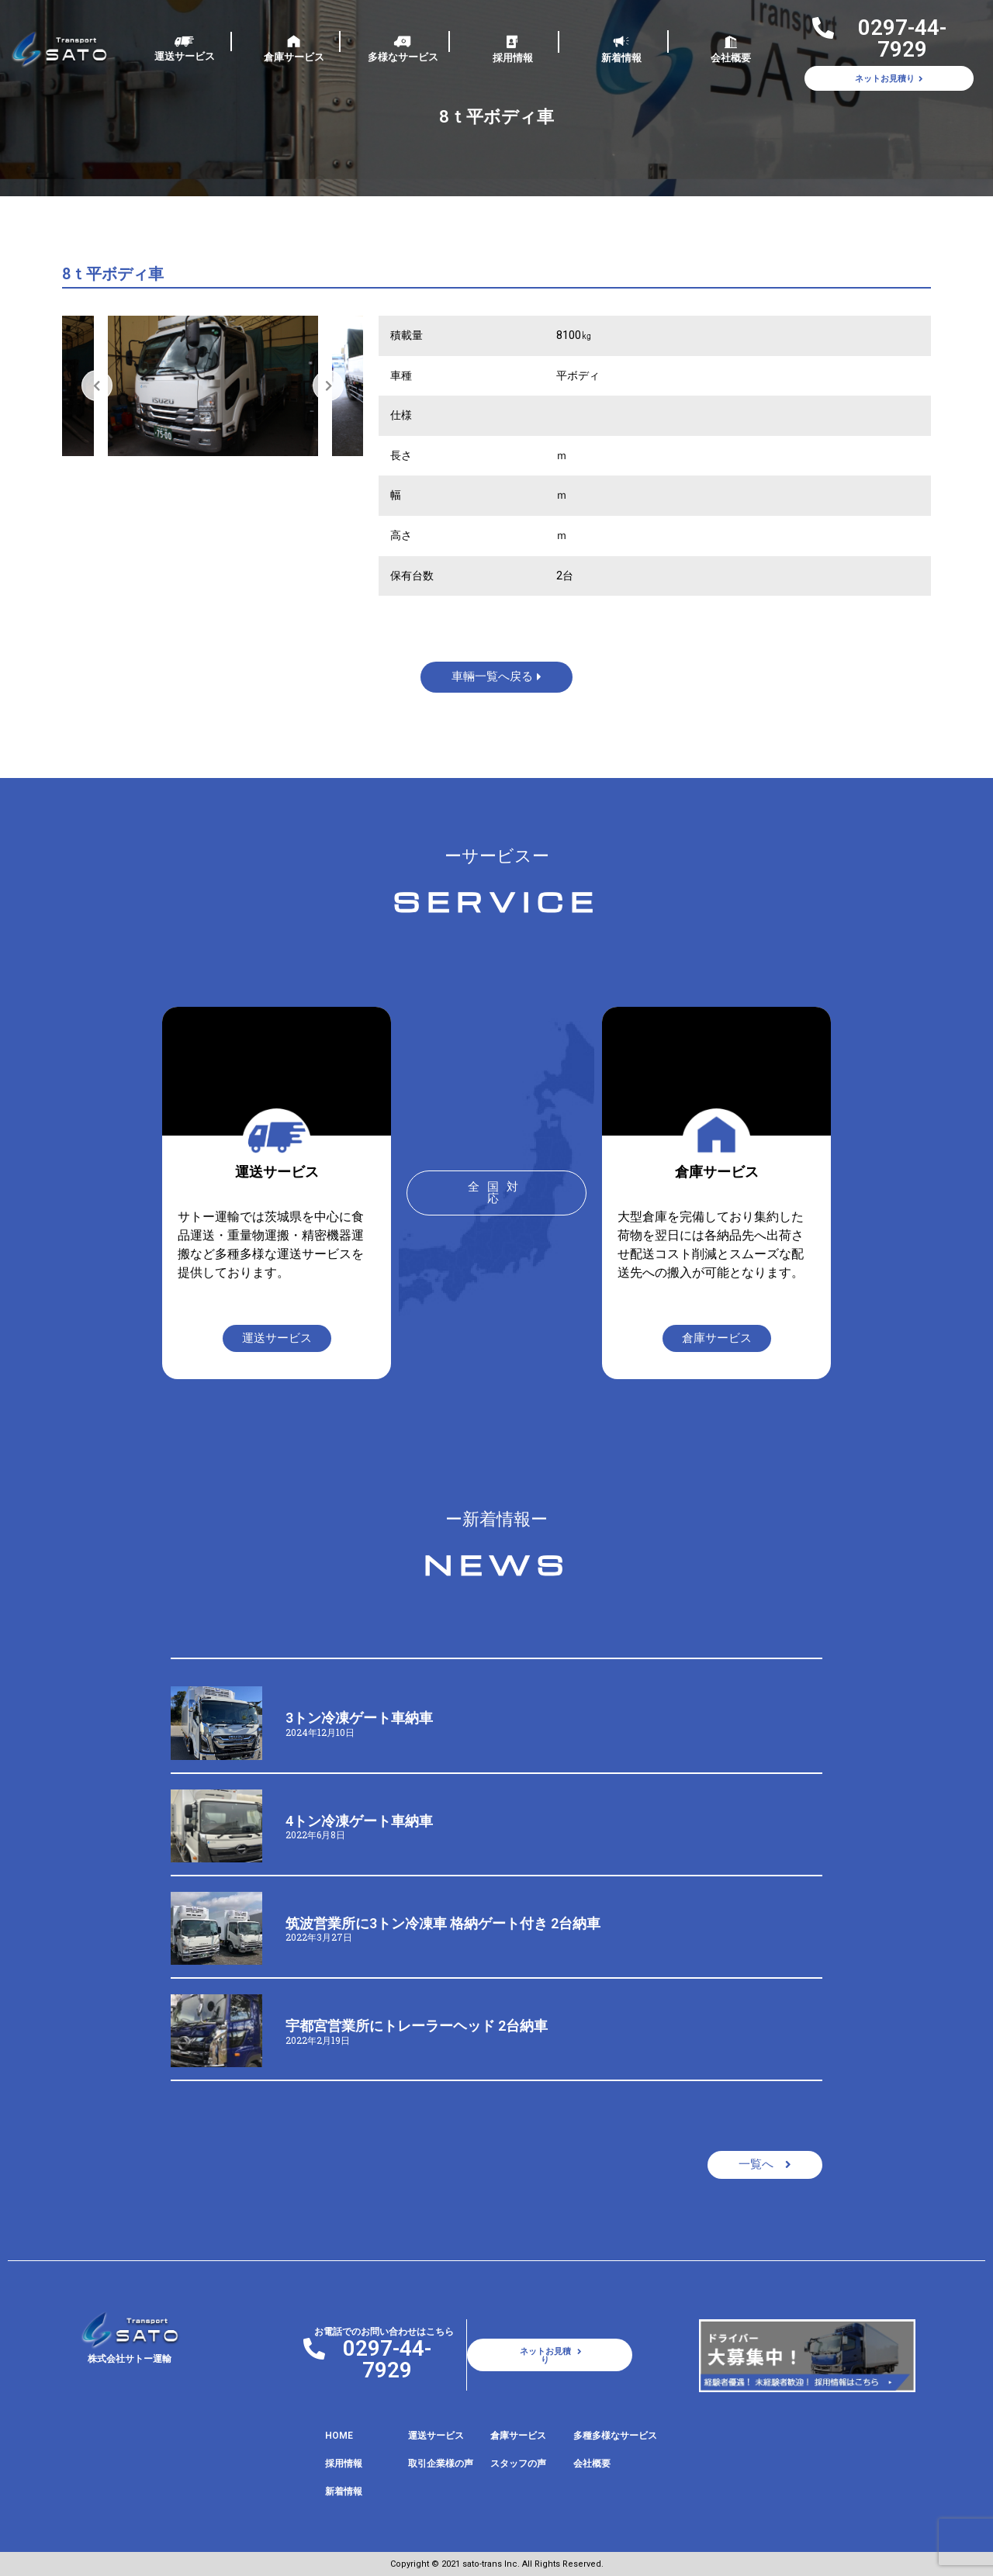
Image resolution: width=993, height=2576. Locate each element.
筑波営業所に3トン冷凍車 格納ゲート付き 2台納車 (442, 1923)
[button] (496, 1192)
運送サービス (184, 56)
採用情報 (513, 58)
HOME (339, 2435)
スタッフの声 (518, 2463)
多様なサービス (403, 57)
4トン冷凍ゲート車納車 (359, 1821)
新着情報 (621, 58)
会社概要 (731, 58)
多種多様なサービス (615, 2435)
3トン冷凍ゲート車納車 (359, 1718)
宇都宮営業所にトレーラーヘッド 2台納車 (416, 2026)
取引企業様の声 (440, 2463)
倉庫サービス (294, 57)
